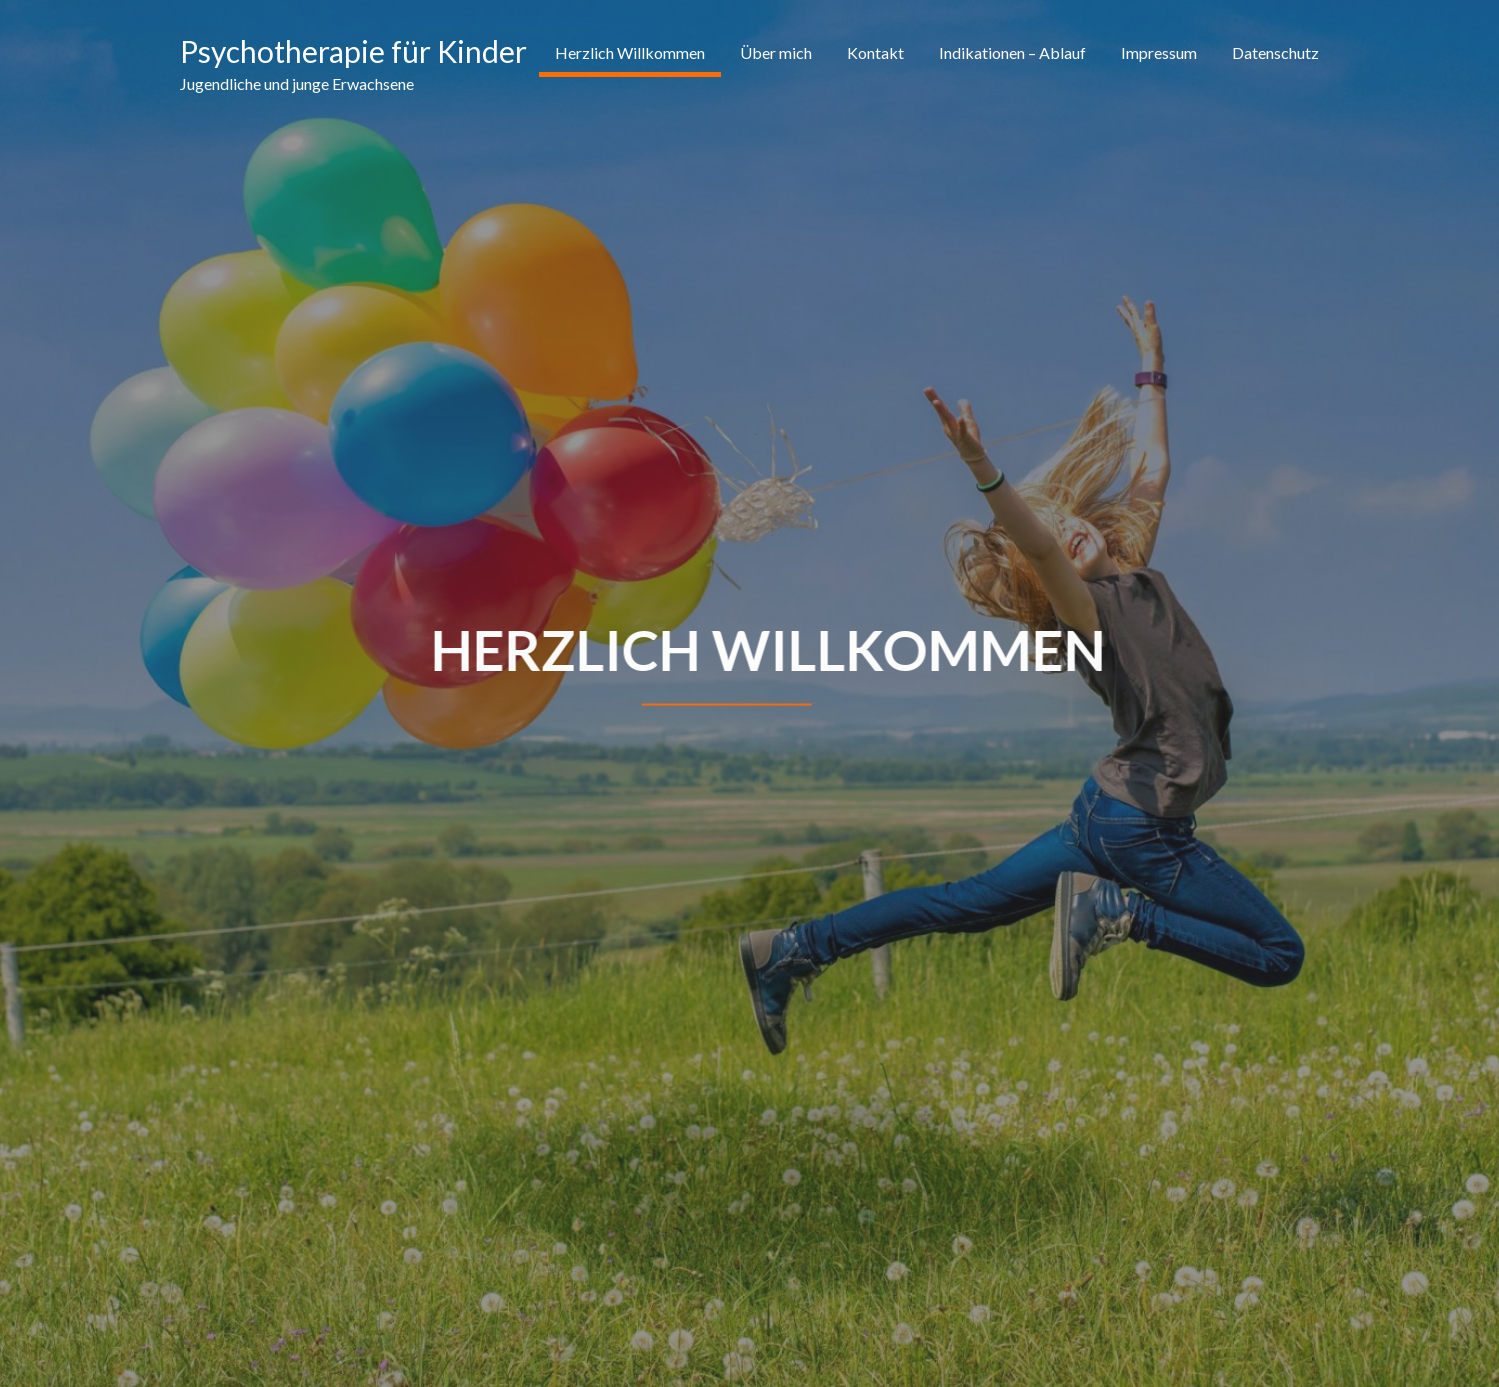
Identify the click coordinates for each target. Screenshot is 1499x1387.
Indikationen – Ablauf (1012, 52)
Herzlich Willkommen (630, 52)
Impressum (1159, 52)
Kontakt (875, 52)
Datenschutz (1275, 52)
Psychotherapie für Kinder (353, 51)
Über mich (776, 52)
